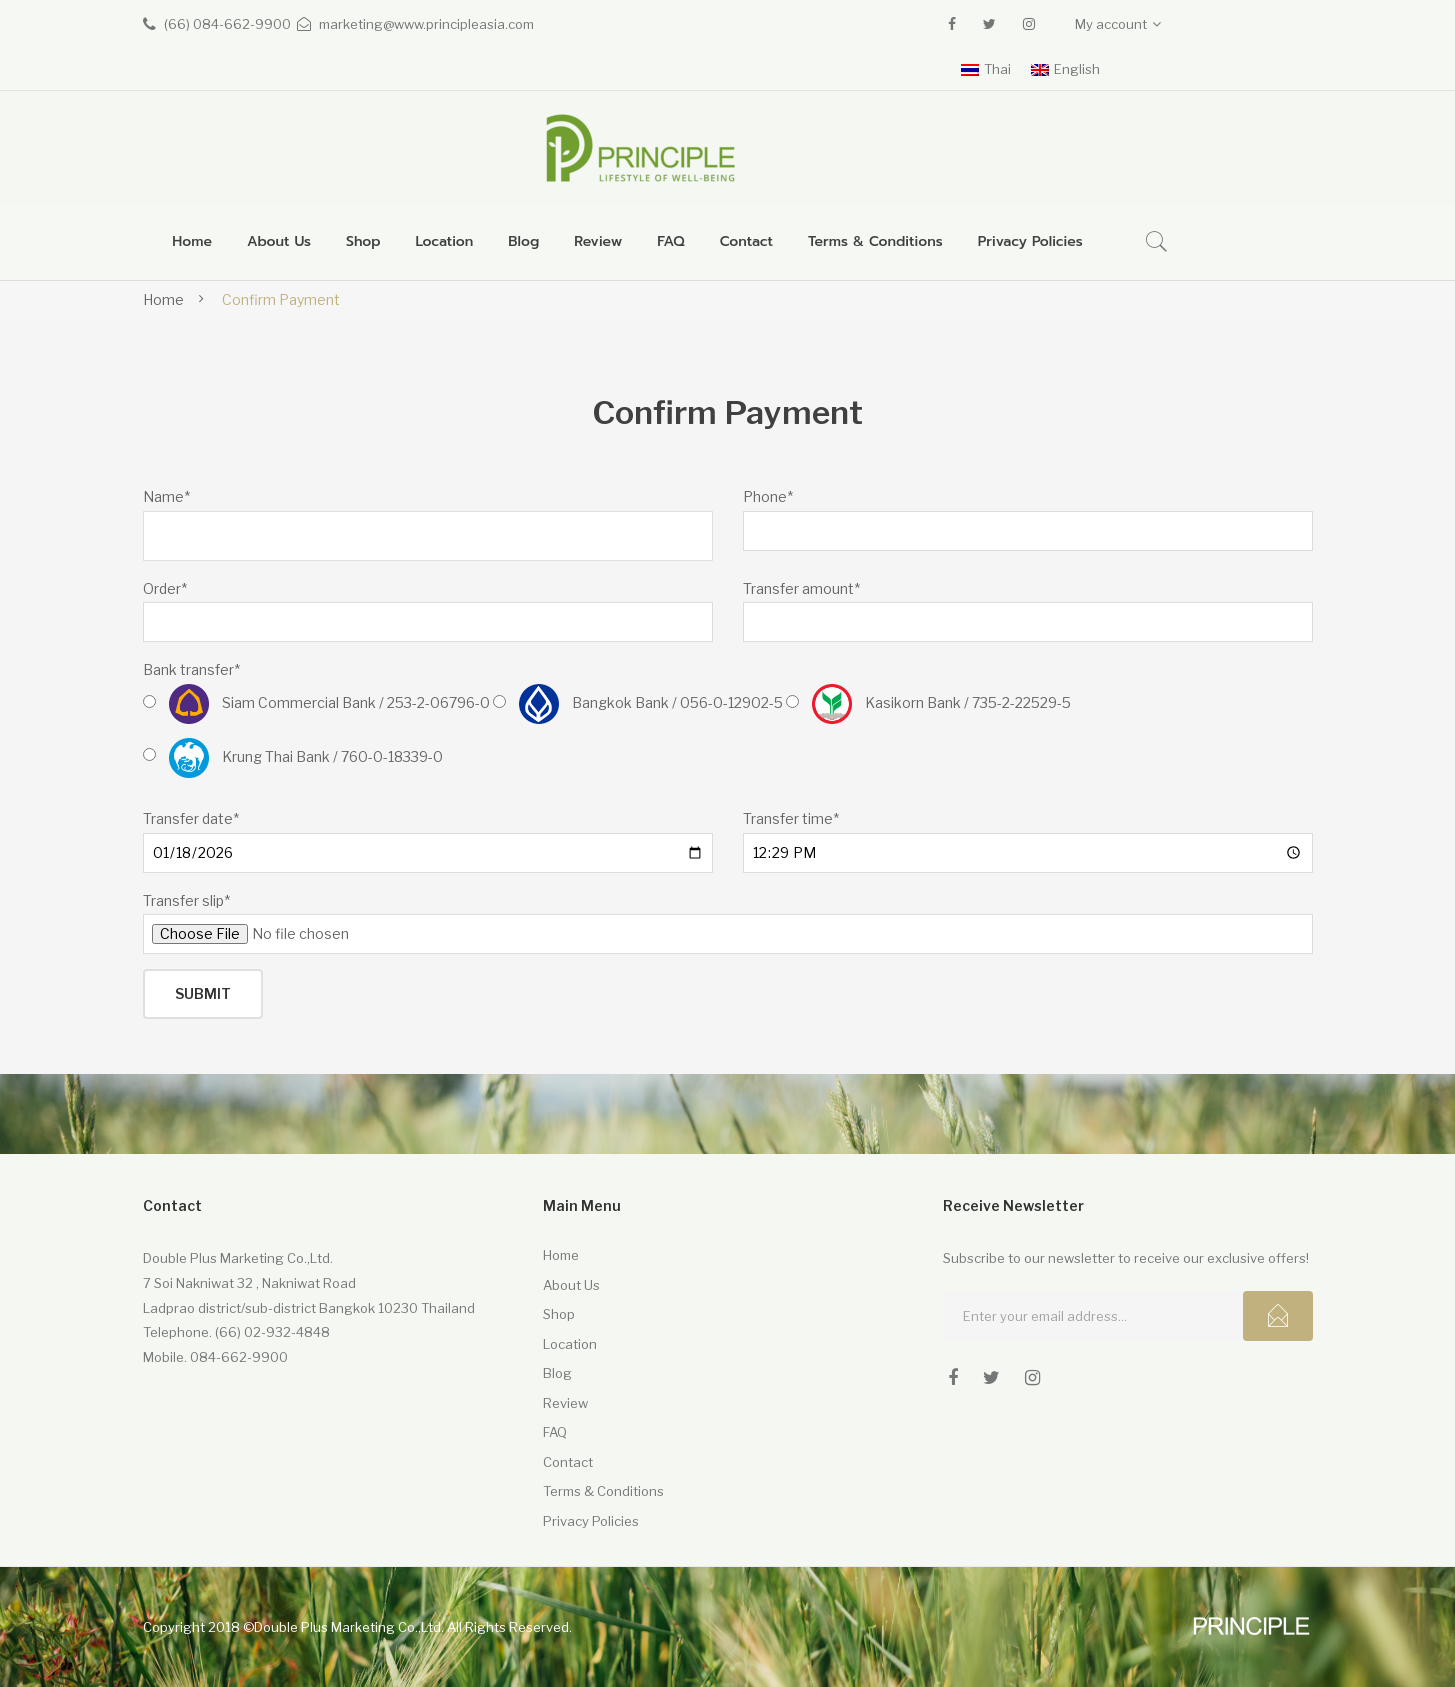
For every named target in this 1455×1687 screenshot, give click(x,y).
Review (565, 1403)
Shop (559, 1314)
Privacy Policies (591, 1521)
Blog (557, 1373)
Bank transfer (191, 669)
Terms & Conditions (603, 1491)
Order (165, 588)
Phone (768, 496)
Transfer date (191, 818)
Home (163, 299)
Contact (568, 1462)
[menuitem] (192, 242)
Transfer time (791, 818)
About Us (571, 1285)
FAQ (555, 1432)
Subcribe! (1278, 1316)
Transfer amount (801, 588)
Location (570, 1344)
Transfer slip (186, 900)
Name (166, 496)
